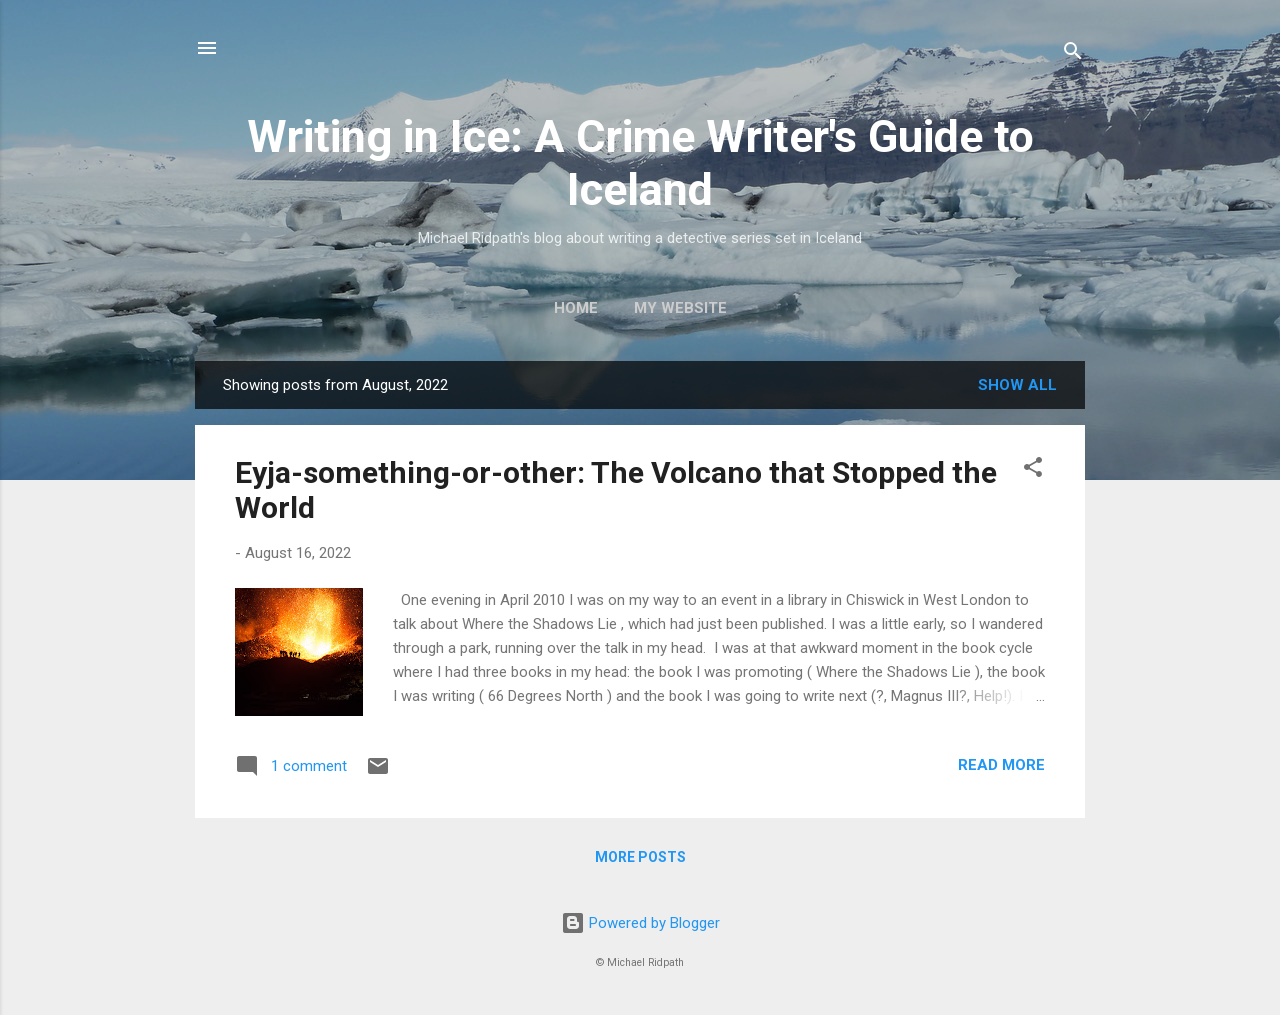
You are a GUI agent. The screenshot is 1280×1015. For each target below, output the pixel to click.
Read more (1001, 765)
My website (680, 308)
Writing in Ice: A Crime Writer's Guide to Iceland (640, 163)
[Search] (1073, 54)
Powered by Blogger (640, 923)
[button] (1033, 470)
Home (576, 308)
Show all (1017, 385)
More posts (640, 857)
